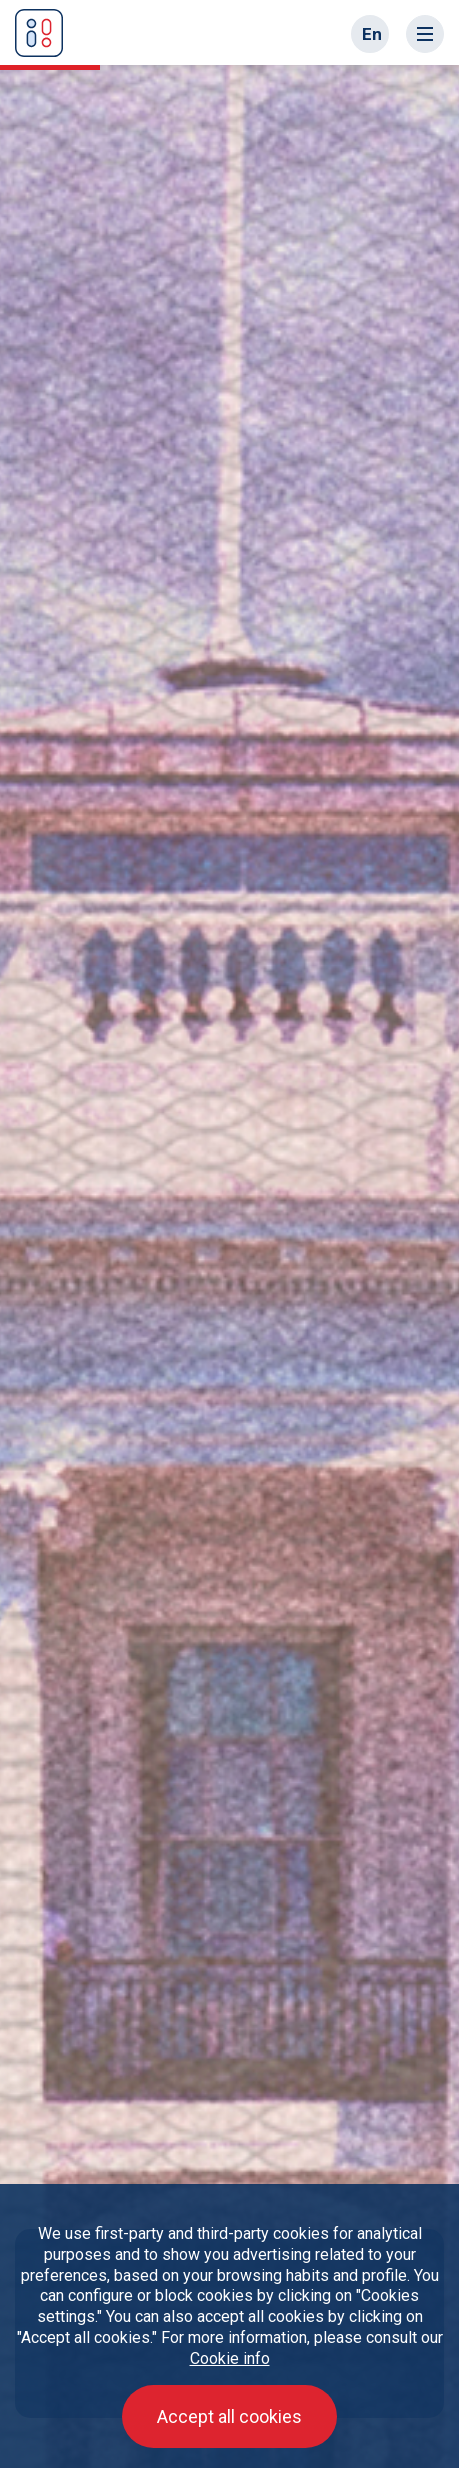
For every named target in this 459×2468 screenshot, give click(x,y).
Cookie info (230, 2358)
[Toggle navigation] (425, 34)
